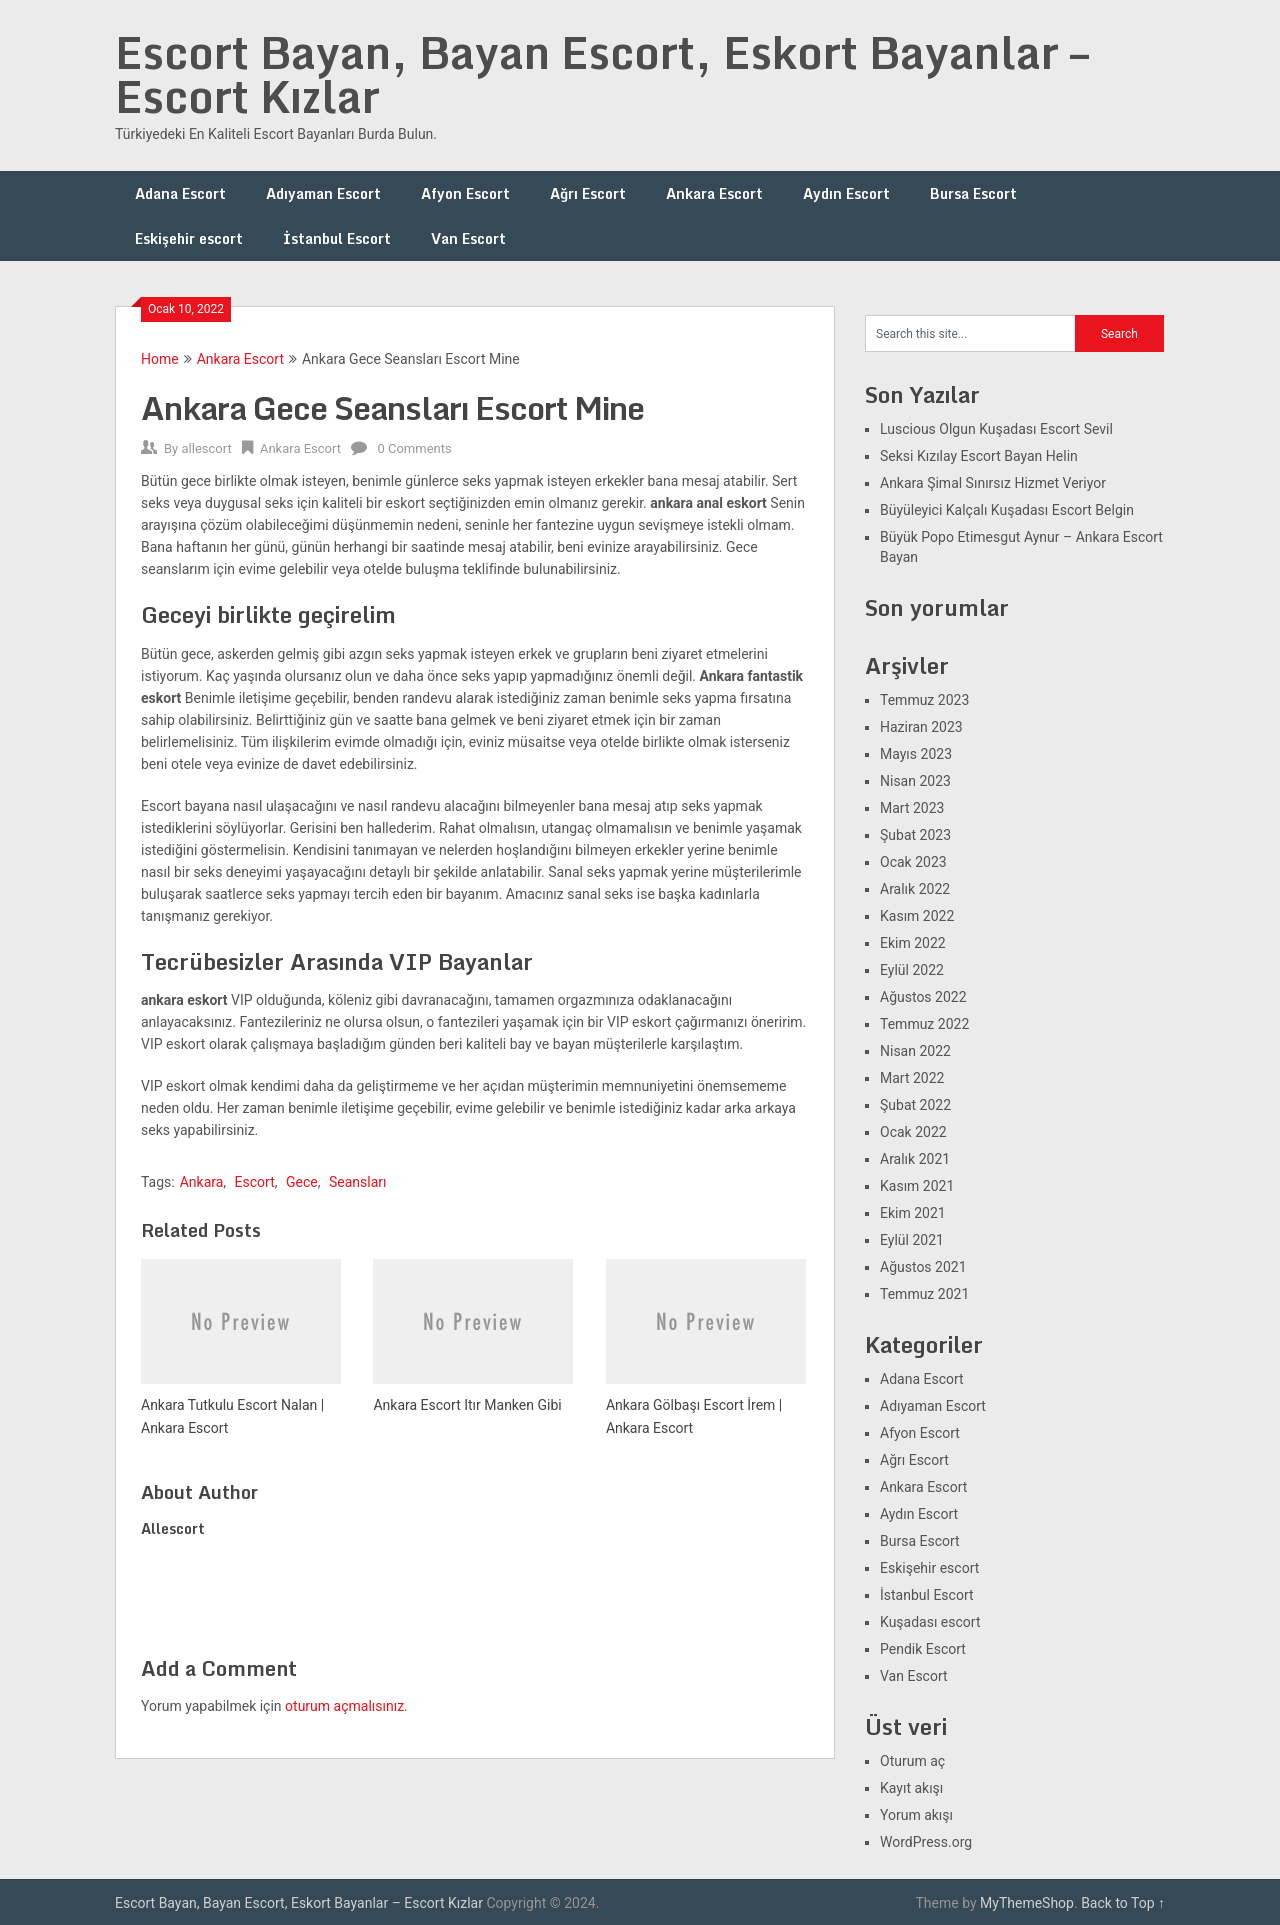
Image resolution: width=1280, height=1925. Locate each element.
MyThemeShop (1027, 1903)
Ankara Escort (714, 193)
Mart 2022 (912, 1078)
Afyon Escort (465, 193)
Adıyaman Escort (323, 193)
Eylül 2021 (912, 1240)
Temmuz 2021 (924, 1294)
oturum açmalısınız (344, 1706)
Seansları (358, 1182)
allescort (206, 448)
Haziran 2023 (921, 727)
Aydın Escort (846, 193)
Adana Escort (180, 193)
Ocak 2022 (913, 1132)
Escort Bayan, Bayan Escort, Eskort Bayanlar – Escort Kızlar (602, 74)
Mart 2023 (912, 808)
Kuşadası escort (930, 1622)
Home (160, 359)
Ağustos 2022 (923, 997)
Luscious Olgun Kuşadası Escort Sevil (996, 429)
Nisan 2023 (915, 781)
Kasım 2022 (917, 916)
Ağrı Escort (588, 193)
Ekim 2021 (913, 1213)
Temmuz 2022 (924, 1024)
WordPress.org (926, 1842)
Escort (255, 1182)
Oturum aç (912, 1761)
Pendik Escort (923, 1649)
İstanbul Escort (337, 238)
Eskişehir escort (189, 238)
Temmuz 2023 (924, 700)
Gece (302, 1182)
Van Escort (468, 238)
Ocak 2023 (913, 862)
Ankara (202, 1182)
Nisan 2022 (915, 1051)
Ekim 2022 (913, 943)
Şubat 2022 (915, 1105)
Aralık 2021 (915, 1159)
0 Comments (414, 448)
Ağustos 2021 (923, 1267)
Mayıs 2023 (916, 754)
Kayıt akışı (911, 1788)
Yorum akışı (916, 1815)
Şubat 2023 (915, 835)
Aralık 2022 (915, 889)
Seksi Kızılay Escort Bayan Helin (979, 456)
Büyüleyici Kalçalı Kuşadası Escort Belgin (1007, 510)
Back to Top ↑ (1123, 1903)
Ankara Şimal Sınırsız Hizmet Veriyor (993, 483)
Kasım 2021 (917, 1186)
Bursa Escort (973, 193)
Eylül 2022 (912, 970)
